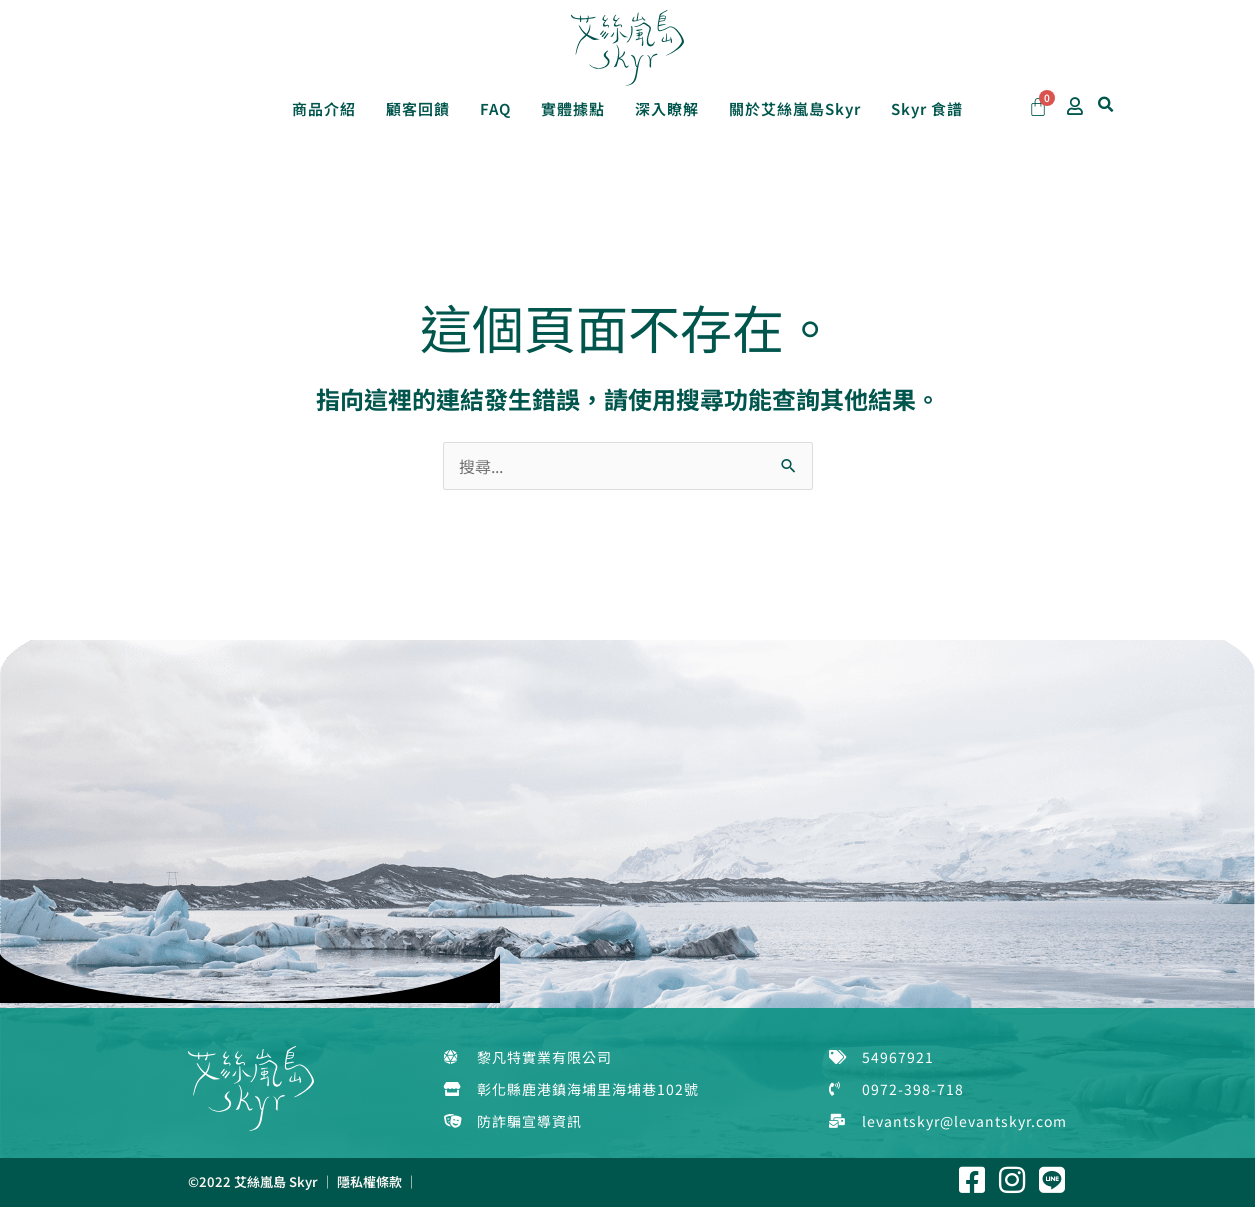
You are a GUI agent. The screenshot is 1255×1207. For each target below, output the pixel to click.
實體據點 (573, 108)
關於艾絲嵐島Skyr (795, 108)
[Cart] (1038, 107)
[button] (1106, 105)
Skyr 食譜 (927, 108)
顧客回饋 (418, 108)
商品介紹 (324, 108)
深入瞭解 (667, 108)
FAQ (495, 108)
